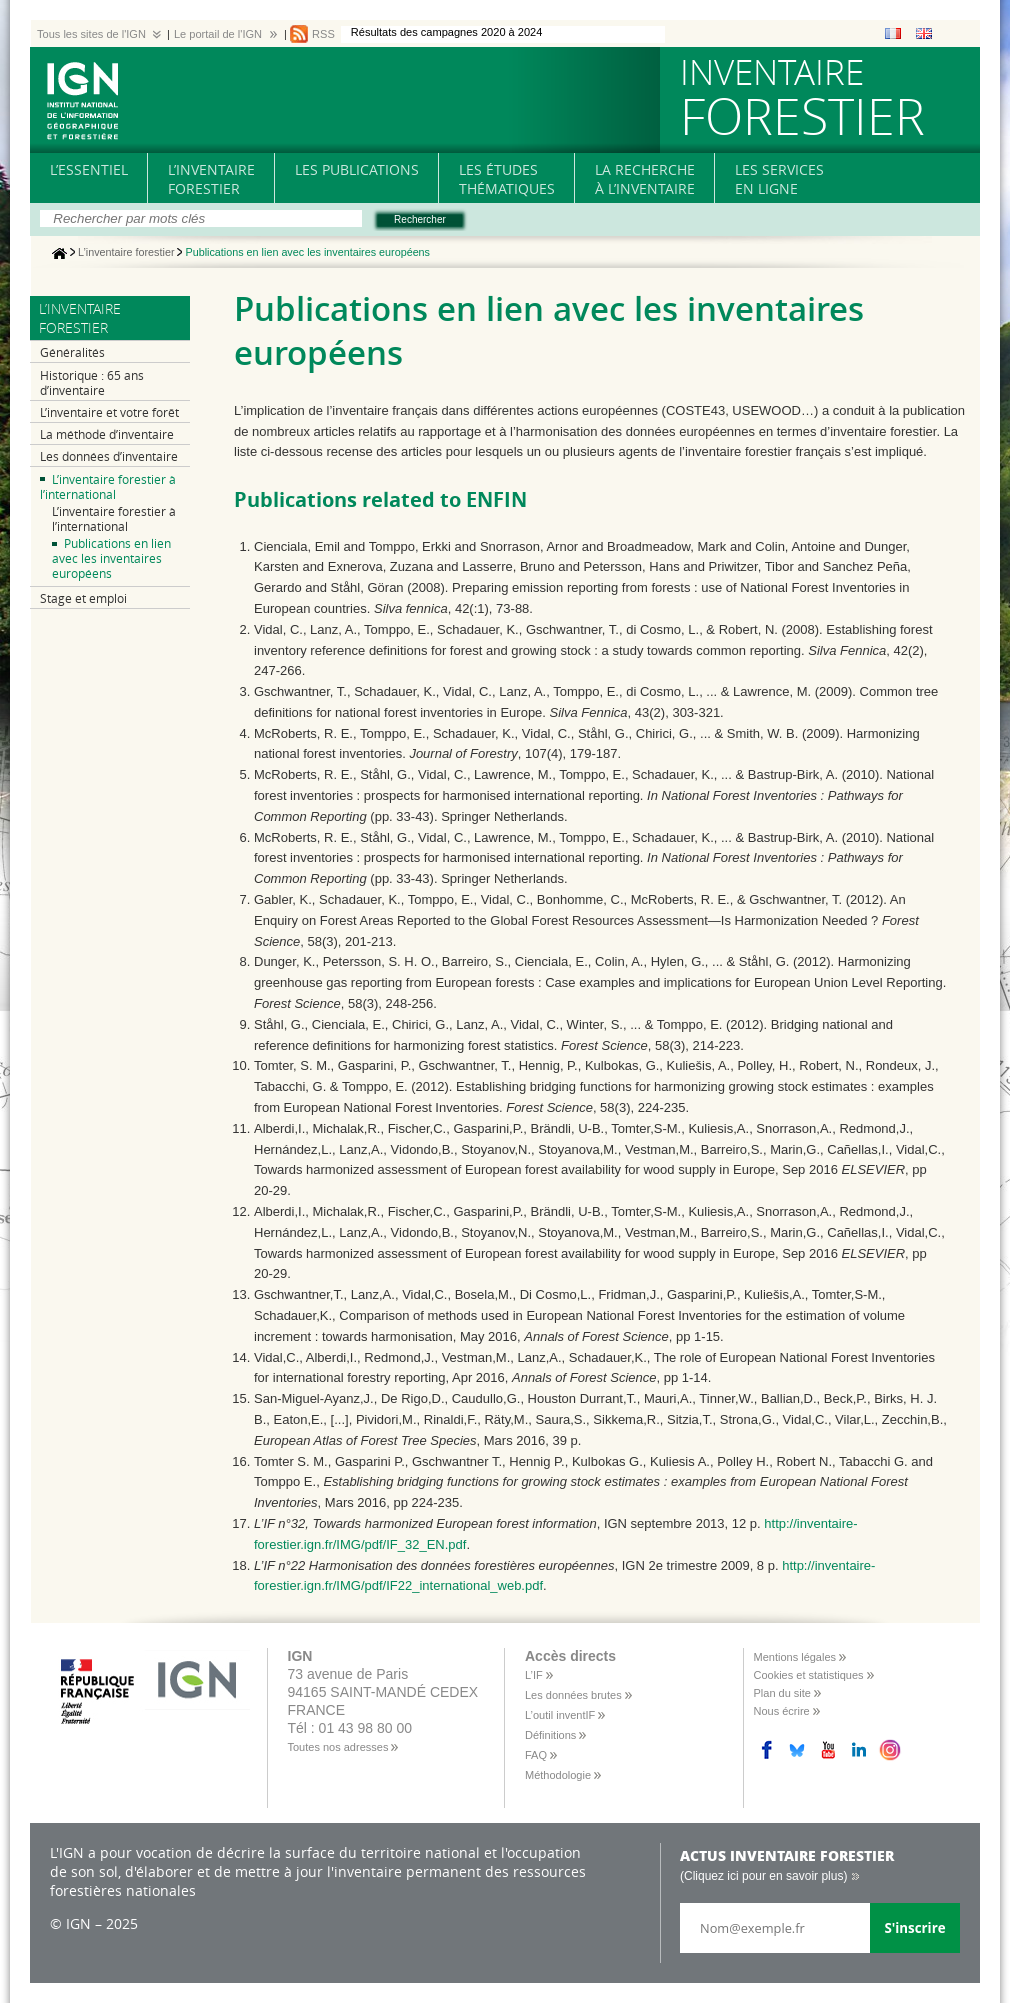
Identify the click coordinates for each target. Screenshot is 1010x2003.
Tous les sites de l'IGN (91, 34)
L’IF (534, 1675)
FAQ (536, 1755)
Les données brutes (573, 1695)
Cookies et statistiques (809, 1675)
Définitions (550, 1735)
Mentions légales (795, 1657)
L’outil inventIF (560, 1715)
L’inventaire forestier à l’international (108, 487)
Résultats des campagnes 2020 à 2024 (447, 32)
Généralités (72, 352)
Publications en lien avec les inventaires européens (111, 558)
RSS (323, 34)
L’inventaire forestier (126, 253)
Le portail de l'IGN (218, 34)
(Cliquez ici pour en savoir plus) (763, 1876)
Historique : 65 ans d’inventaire (92, 383)
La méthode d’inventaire (107, 434)
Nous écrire (782, 1711)
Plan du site (782, 1693)
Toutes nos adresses (338, 1747)
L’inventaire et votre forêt (109, 412)
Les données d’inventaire (109, 456)
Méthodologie (558, 1775)
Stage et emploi (83, 598)
